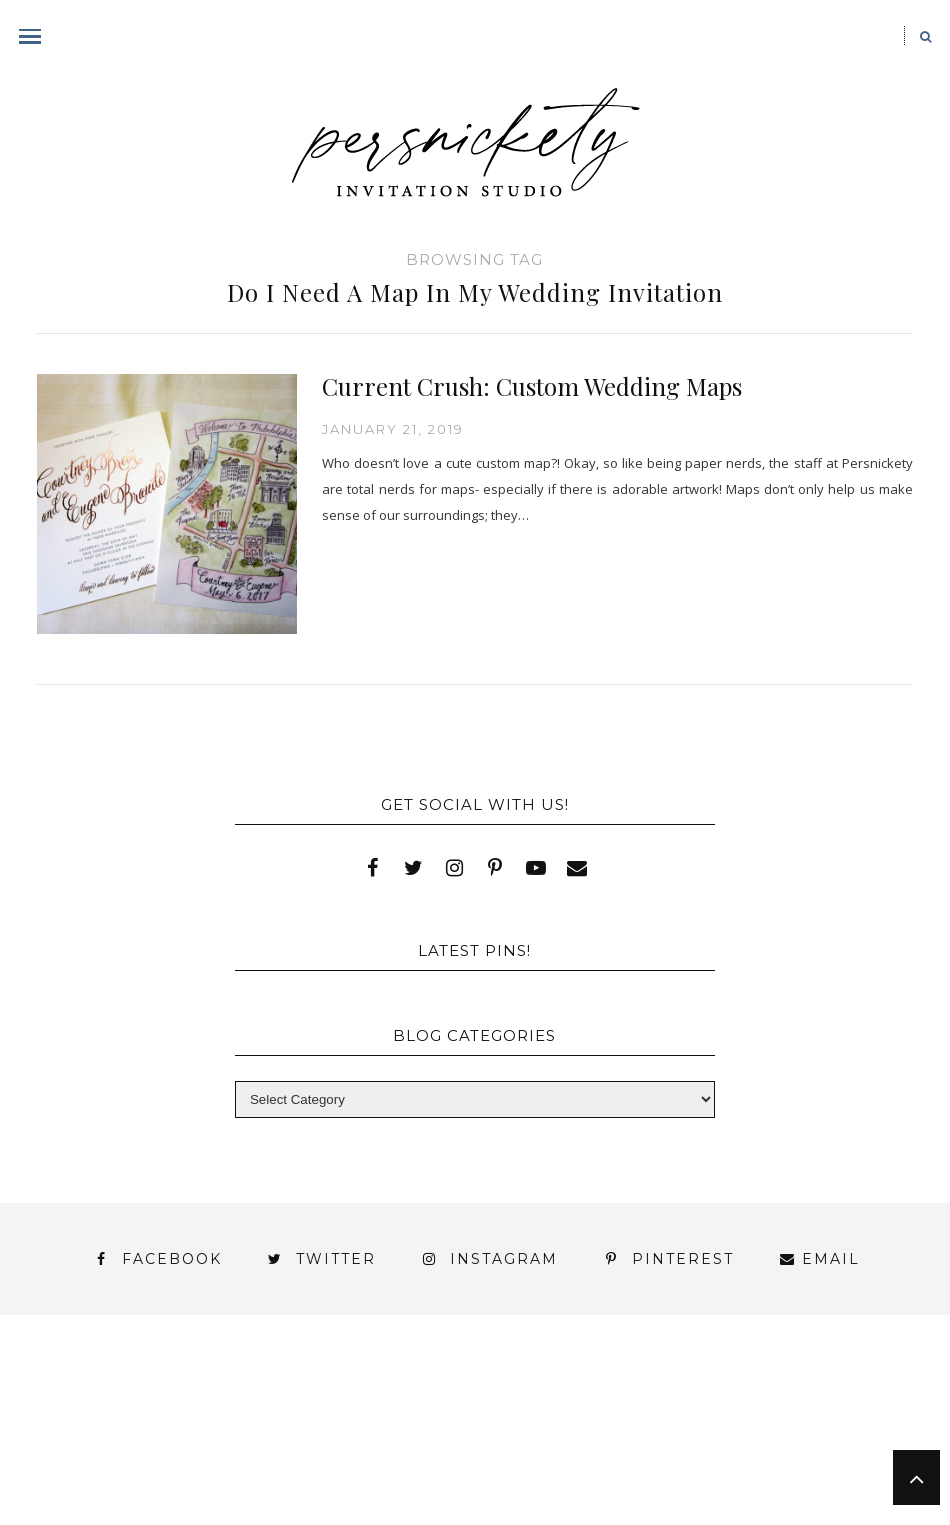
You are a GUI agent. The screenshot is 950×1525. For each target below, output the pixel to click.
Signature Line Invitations (502, 1426)
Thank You (711, 1426)
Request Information (548, 1496)
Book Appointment (264, 1408)
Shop (319, 1426)
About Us (101, 1390)
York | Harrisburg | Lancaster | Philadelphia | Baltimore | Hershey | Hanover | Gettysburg (456, 1444)
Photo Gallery (103, 1426)
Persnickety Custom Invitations (592, 1462)
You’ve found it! (162, 1462)
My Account (798, 1408)
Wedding (837, 1426)
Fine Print (659, 1408)
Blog (101, 1408)
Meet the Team (341, 1462)
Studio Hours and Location (549, 1478)
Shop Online (332, 1496)
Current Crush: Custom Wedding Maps (532, 386)
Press (234, 1426)
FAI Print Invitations (480, 1408)
